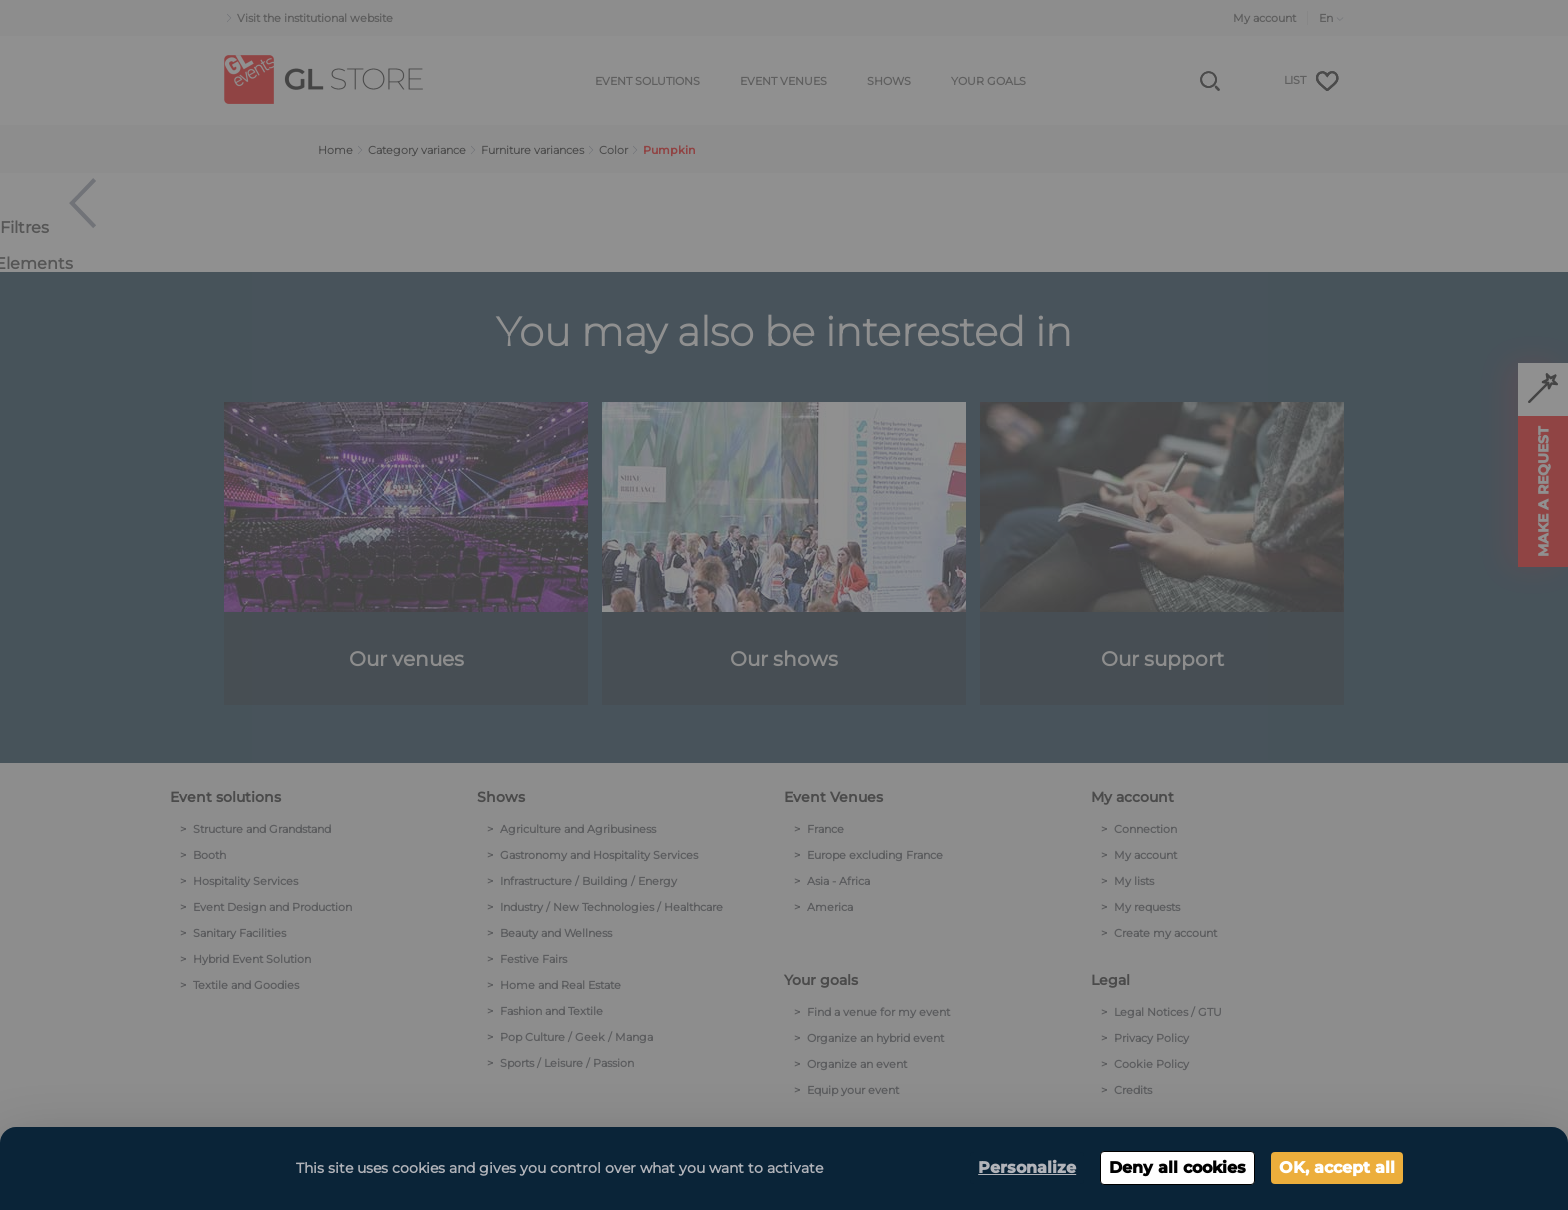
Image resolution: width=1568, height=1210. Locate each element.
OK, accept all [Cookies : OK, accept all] (1337, 1167)
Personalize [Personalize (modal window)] (1027, 1167)
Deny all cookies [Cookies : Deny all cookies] (1177, 1167)
